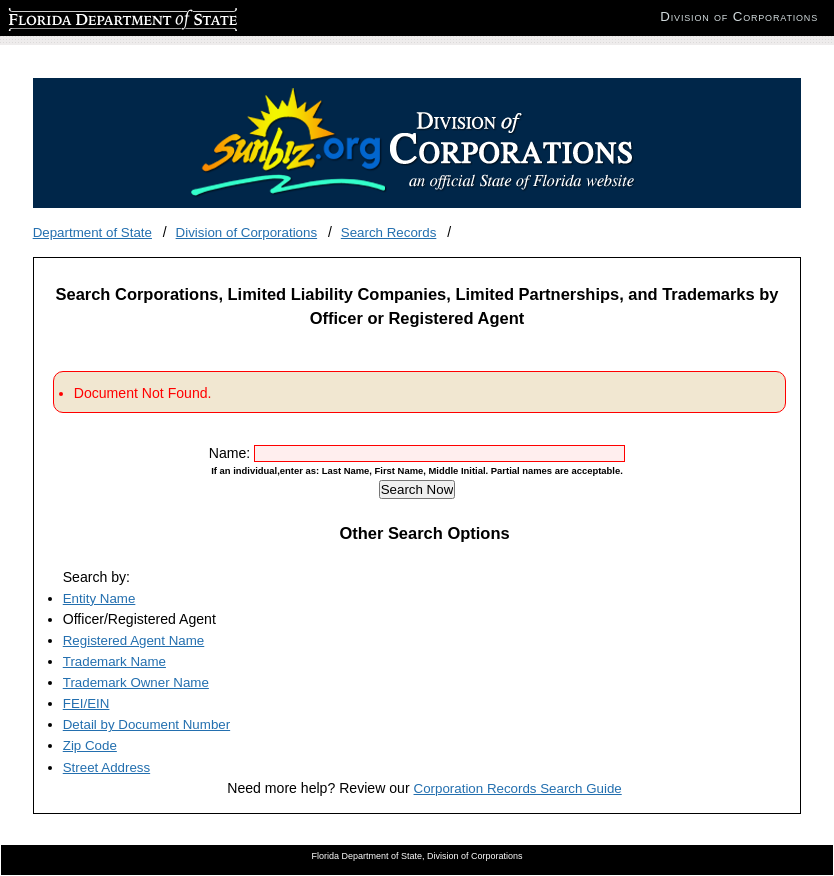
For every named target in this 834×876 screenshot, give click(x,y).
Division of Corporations (247, 232)
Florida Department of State (90, 16)
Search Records (389, 232)
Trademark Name (114, 661)
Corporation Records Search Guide (518, 788)
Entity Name (99, 598)
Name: (231, 453)
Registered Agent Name (134, 640)
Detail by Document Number (146, 724)
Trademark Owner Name (136, 682)
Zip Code (90, 745)
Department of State (92, 232)
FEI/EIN (86, 703)
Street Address (106, 767)
